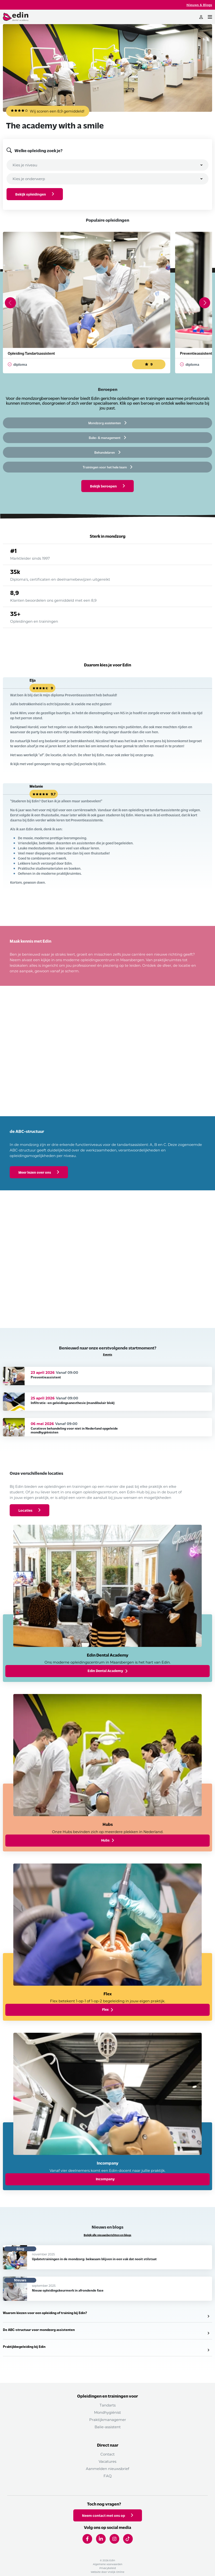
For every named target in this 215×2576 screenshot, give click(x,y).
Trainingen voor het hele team (108, 467)
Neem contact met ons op (107, 2515)
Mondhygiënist (107, 2412)
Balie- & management (107, 438)
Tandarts (108, 2405)
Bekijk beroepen (107, 486)
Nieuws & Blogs (199, 5)
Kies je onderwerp (29, 178)
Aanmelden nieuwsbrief (107, 2468)
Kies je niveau (25, 164)
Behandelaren (107, 452)
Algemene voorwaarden (107, 2564)
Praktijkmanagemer (107, 2419)
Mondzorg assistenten (107, 423)
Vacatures (107, 2461)
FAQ (108, 2475)
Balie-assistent (108, 2426)
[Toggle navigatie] (210, 17)
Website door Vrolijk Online (107, 2572)
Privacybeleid (107, 2568)
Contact (107, 2454)
